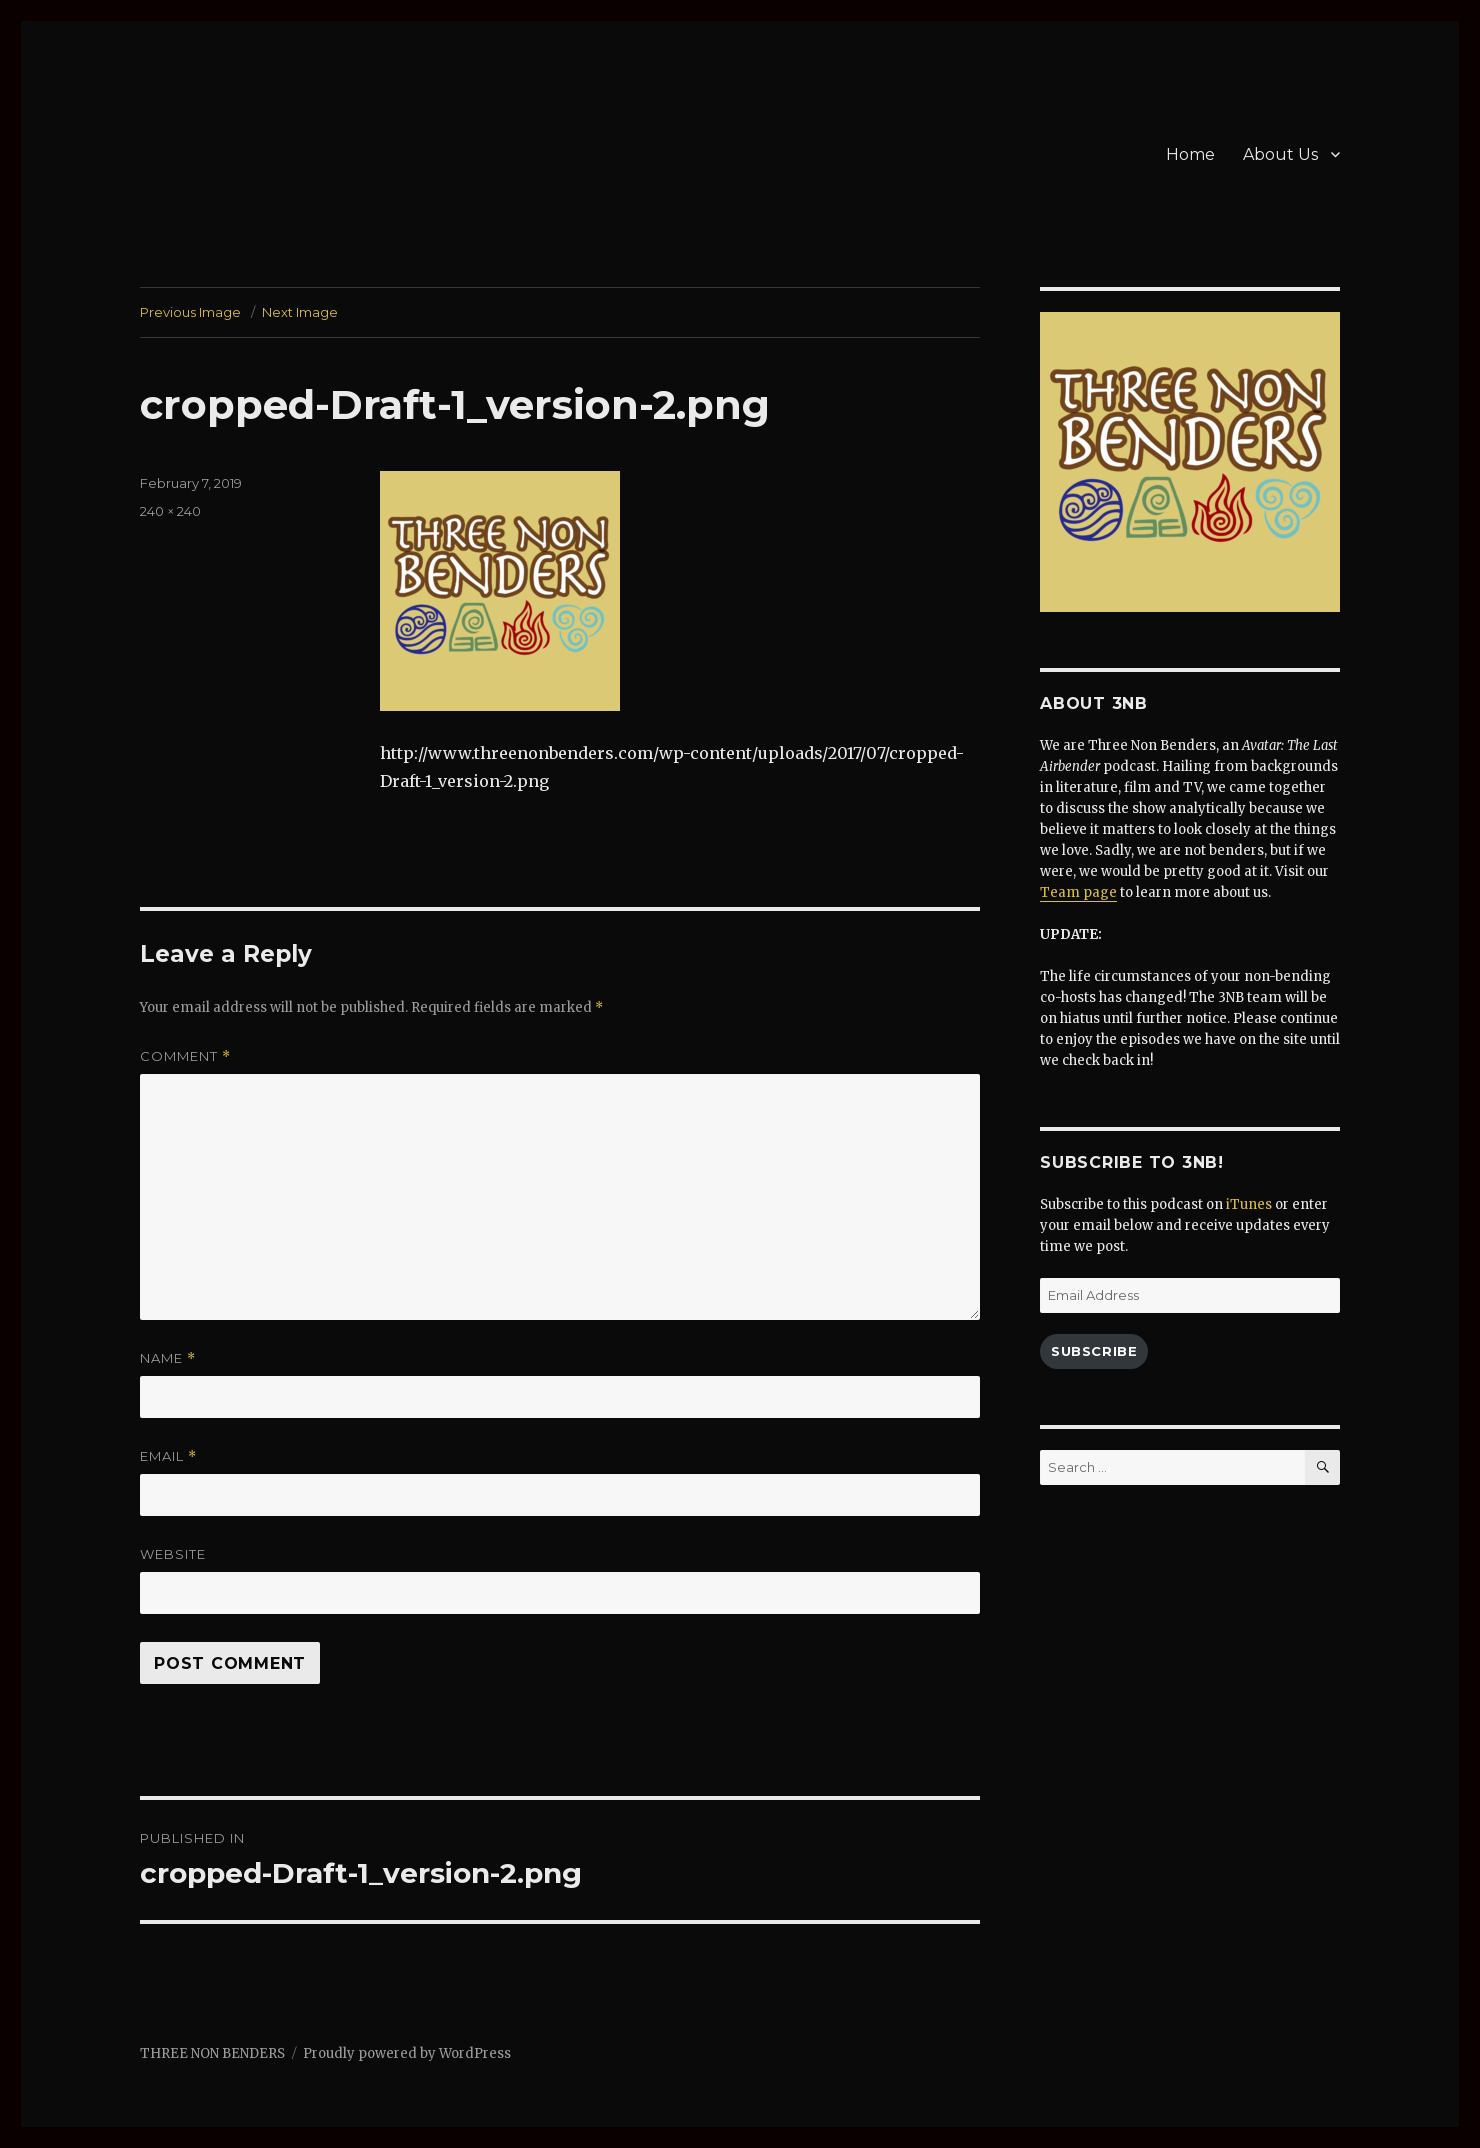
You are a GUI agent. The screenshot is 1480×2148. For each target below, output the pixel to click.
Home (1190, 154)
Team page (1078, 892)
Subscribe (1094, 1351)
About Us (1280, 154)
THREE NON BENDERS (212, 2053)
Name (168, 1358)
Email (168, 1456)
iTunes (1249, 1204)
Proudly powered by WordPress (407, 2053)
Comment (185, 1056)
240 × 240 (170, 511)
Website (173, 1554)
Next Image (300, 312)
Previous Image (190, 312)
